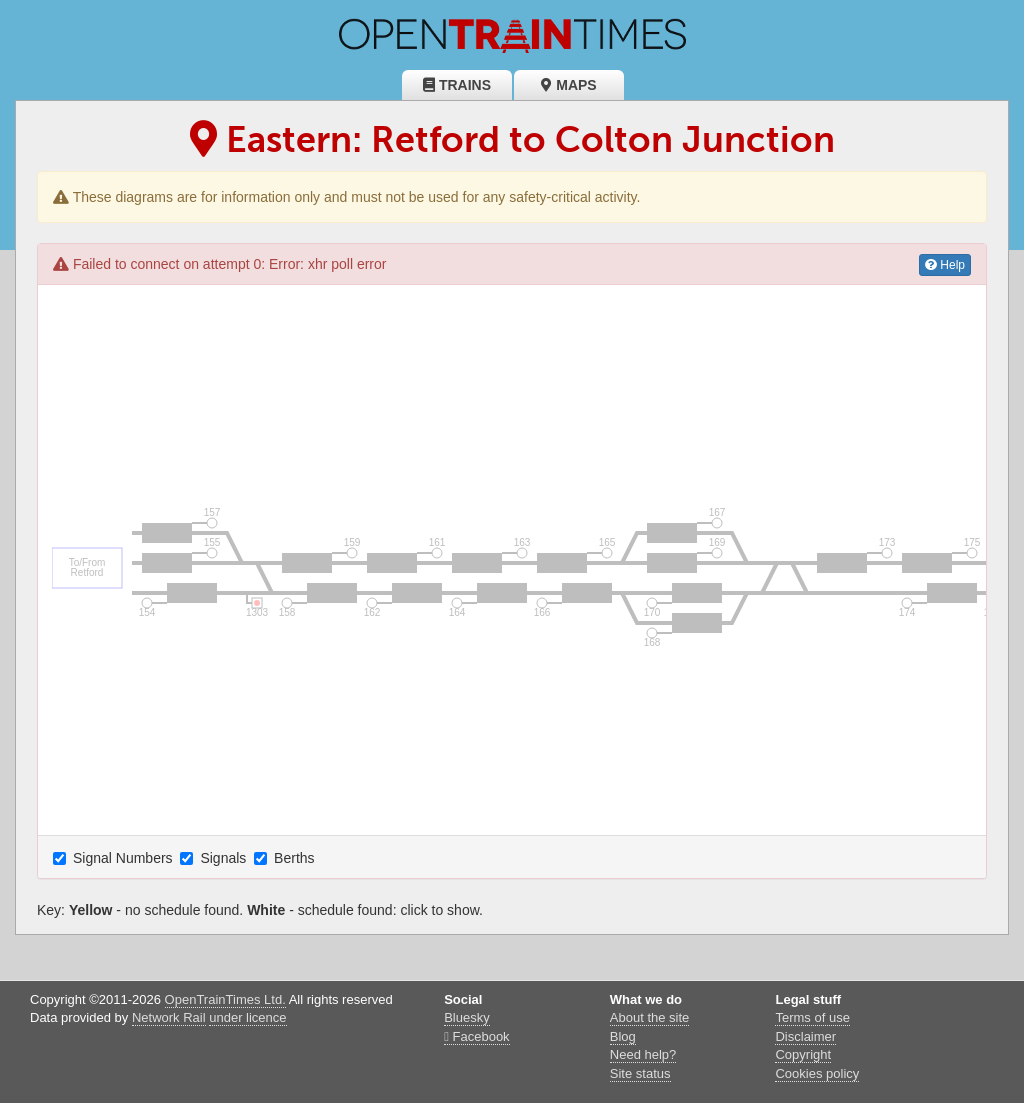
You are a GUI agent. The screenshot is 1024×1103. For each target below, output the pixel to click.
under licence (247, 1017)
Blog (623, 1036)
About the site (650, 1017)
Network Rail (169, 1017)
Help (945, 265)
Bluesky (467, 1017)
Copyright (803, 1054)
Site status (640, 1073)
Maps (568, 85)
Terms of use (812, 1017)
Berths (286, 858)
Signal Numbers (115, 858)
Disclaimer (805, 1036)
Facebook (476, 1036)
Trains (457, 85)
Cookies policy (817, 1073)
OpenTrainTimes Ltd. (225, 999)
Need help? (643, 1054)
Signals (215, 858)
